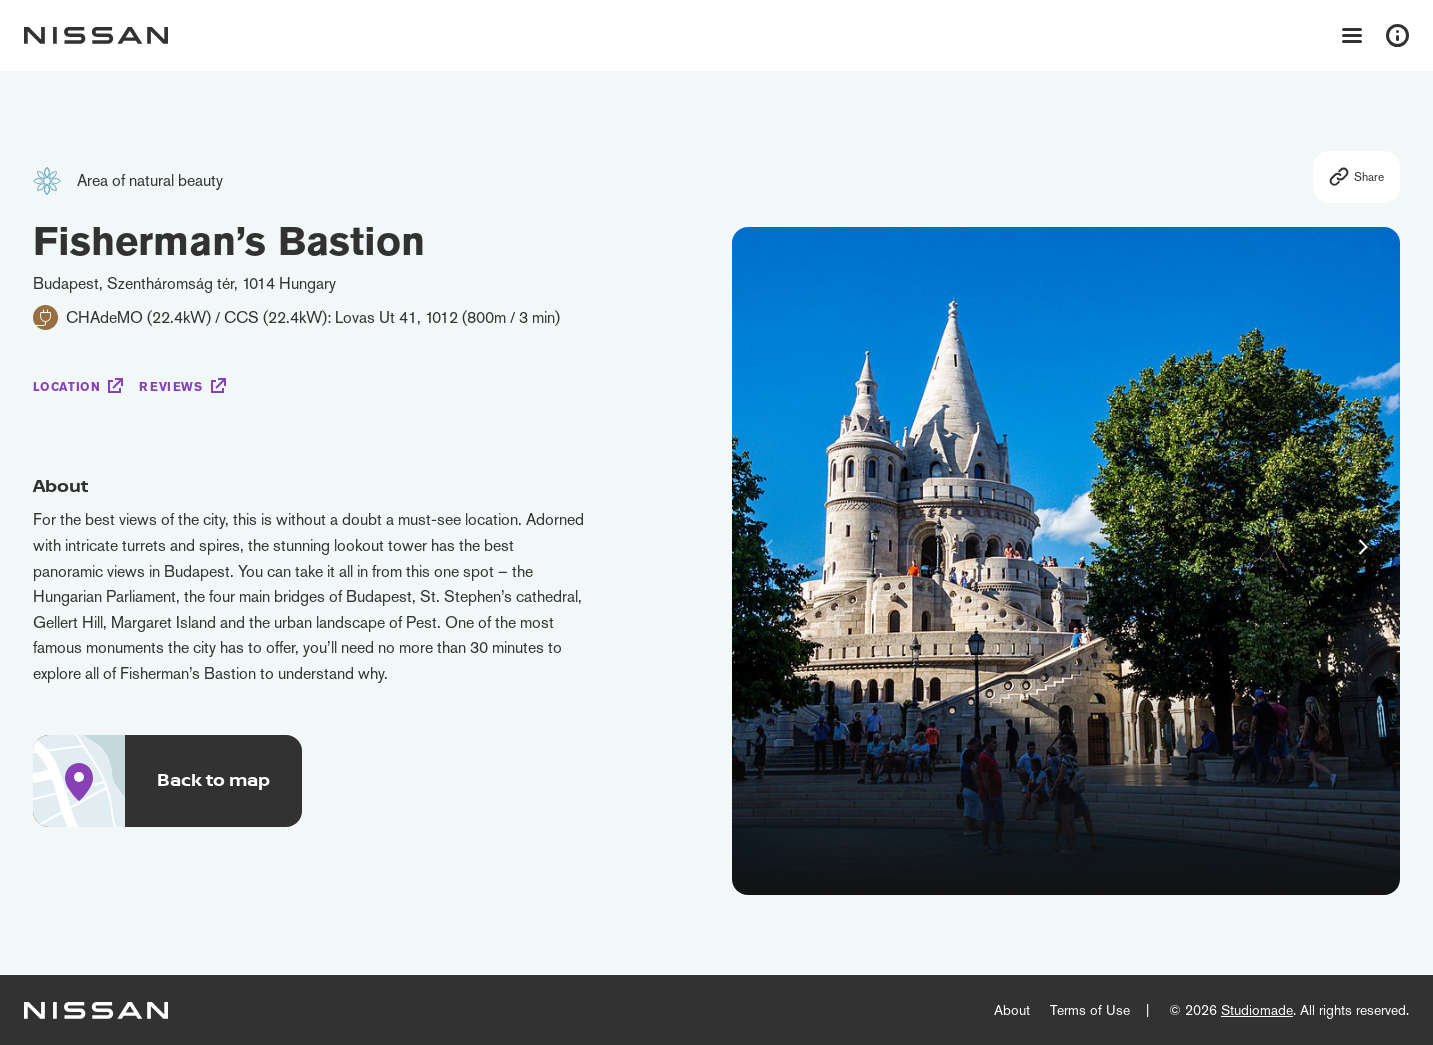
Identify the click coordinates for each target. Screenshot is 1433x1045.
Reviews (170, 387)
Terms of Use (1090, 1010)
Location (67, 387)
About (1012, 1010)
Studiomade (1257, 1010)
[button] (1363, 547)
